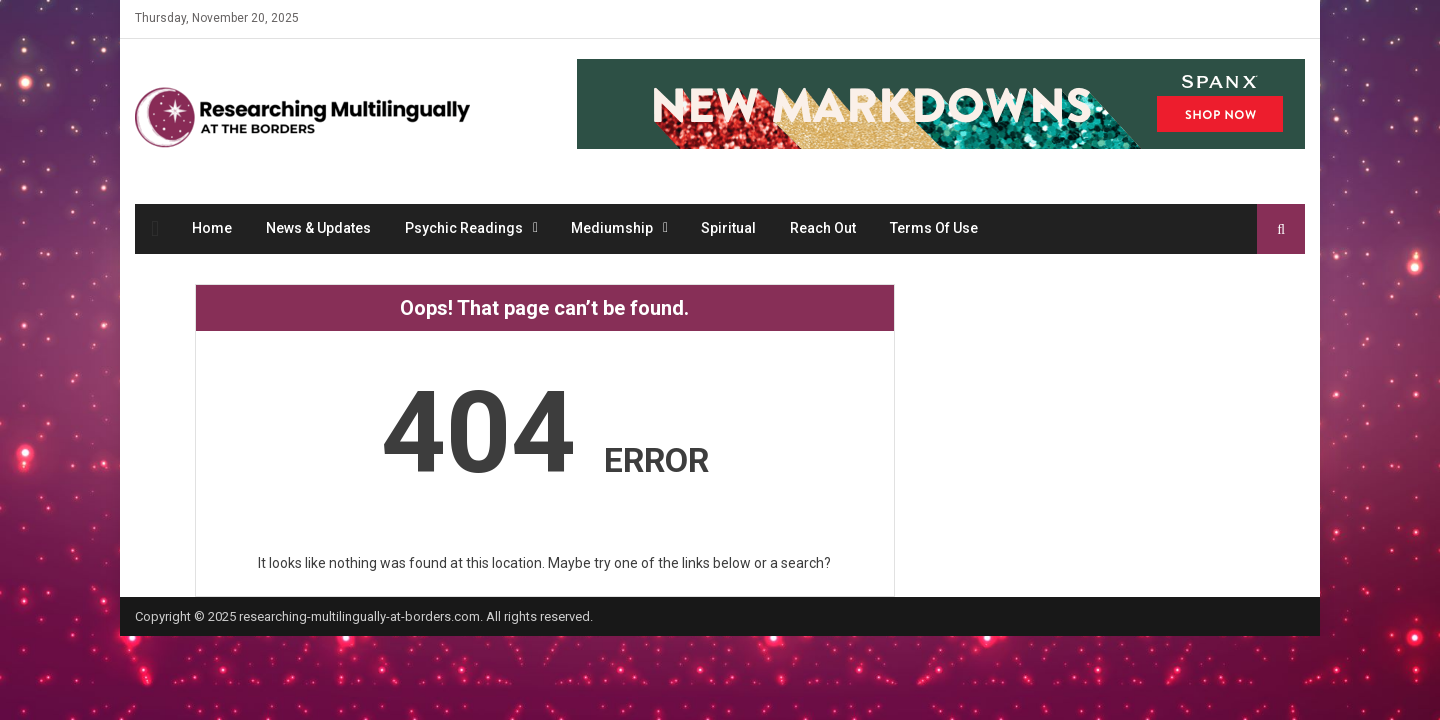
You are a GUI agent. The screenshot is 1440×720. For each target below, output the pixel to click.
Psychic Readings (464, 228)
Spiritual (728, 228)
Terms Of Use (934, 228)
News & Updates (318, 228)
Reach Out (823, 228)
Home (212, 228)
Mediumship (612, 228)
